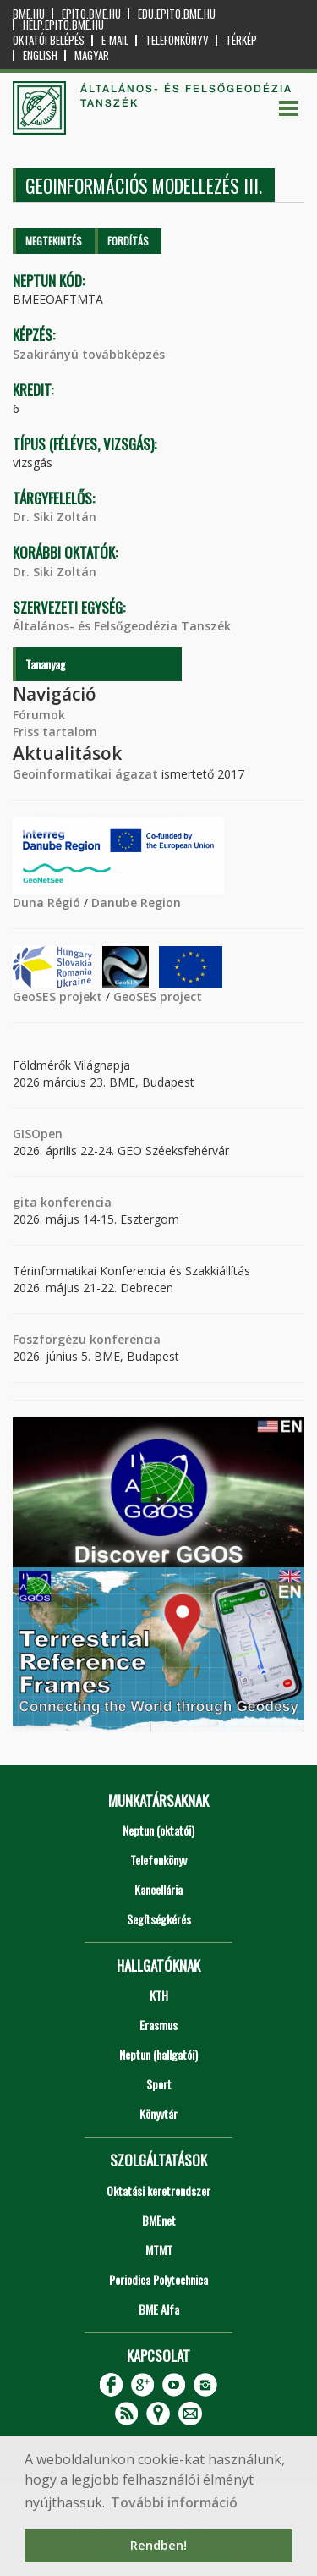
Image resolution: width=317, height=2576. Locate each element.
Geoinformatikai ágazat (85, 774)
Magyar (91, 55)
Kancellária (158, 1889)
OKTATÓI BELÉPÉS (49, 40)
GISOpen (38, 1134)
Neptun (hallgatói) (158, 2054)
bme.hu (29, 13)
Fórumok (39, 715)
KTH (159, 1995)
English (40, 55)
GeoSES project (157, 996)
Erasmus (158, 2025)
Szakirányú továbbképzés (89, 354)
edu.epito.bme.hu (177, 13)
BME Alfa (159, 2309)
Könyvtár (158, 2113)
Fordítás (128, 241)
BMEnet (159, 2220)
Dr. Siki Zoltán (54, 517)
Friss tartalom (55, 732)
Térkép (241, 40)
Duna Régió (46, 902)
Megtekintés (53, 241)
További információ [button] (174, 2502)
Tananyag (45, 664)
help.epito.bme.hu (63, 24)
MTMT (158, 2250)
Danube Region (136, 902)
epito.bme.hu (91, 13)
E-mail (114, 40)
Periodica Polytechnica (158, 2279)
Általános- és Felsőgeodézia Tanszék (122, 626)
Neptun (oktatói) (158, 1830)
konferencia (74, 1202)
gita (25, 1202)
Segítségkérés (159, 1919)
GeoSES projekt (57, 996)
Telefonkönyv (177, 40)
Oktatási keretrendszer (158, 2190)
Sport (159, 2084)
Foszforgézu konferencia (87, 1339)
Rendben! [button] (158, 2545)
